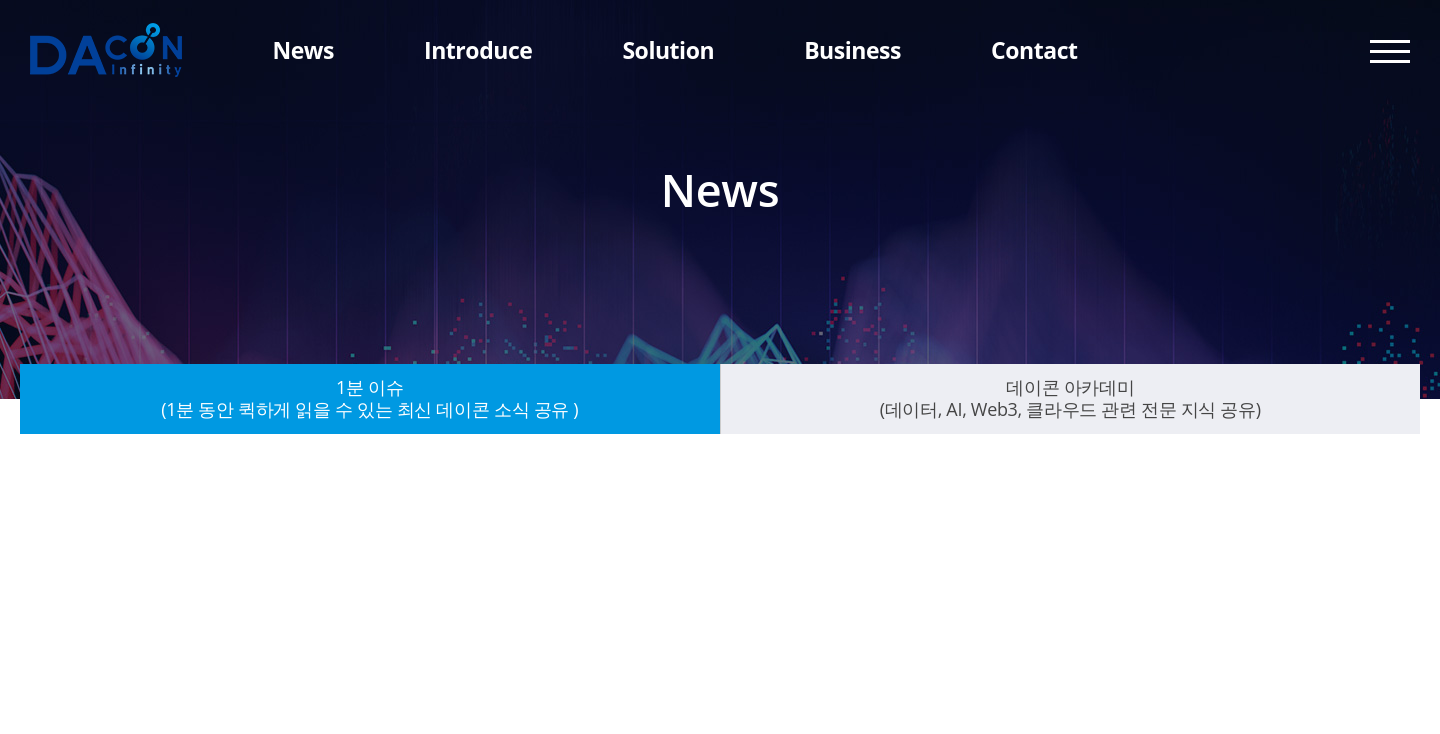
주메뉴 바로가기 (0, 0)
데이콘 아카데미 (1070, 398)
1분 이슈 (369, 398)
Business (852, 50)
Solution (668, 50)
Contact (1034, 50)
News (303, 50)
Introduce (478, 50)
